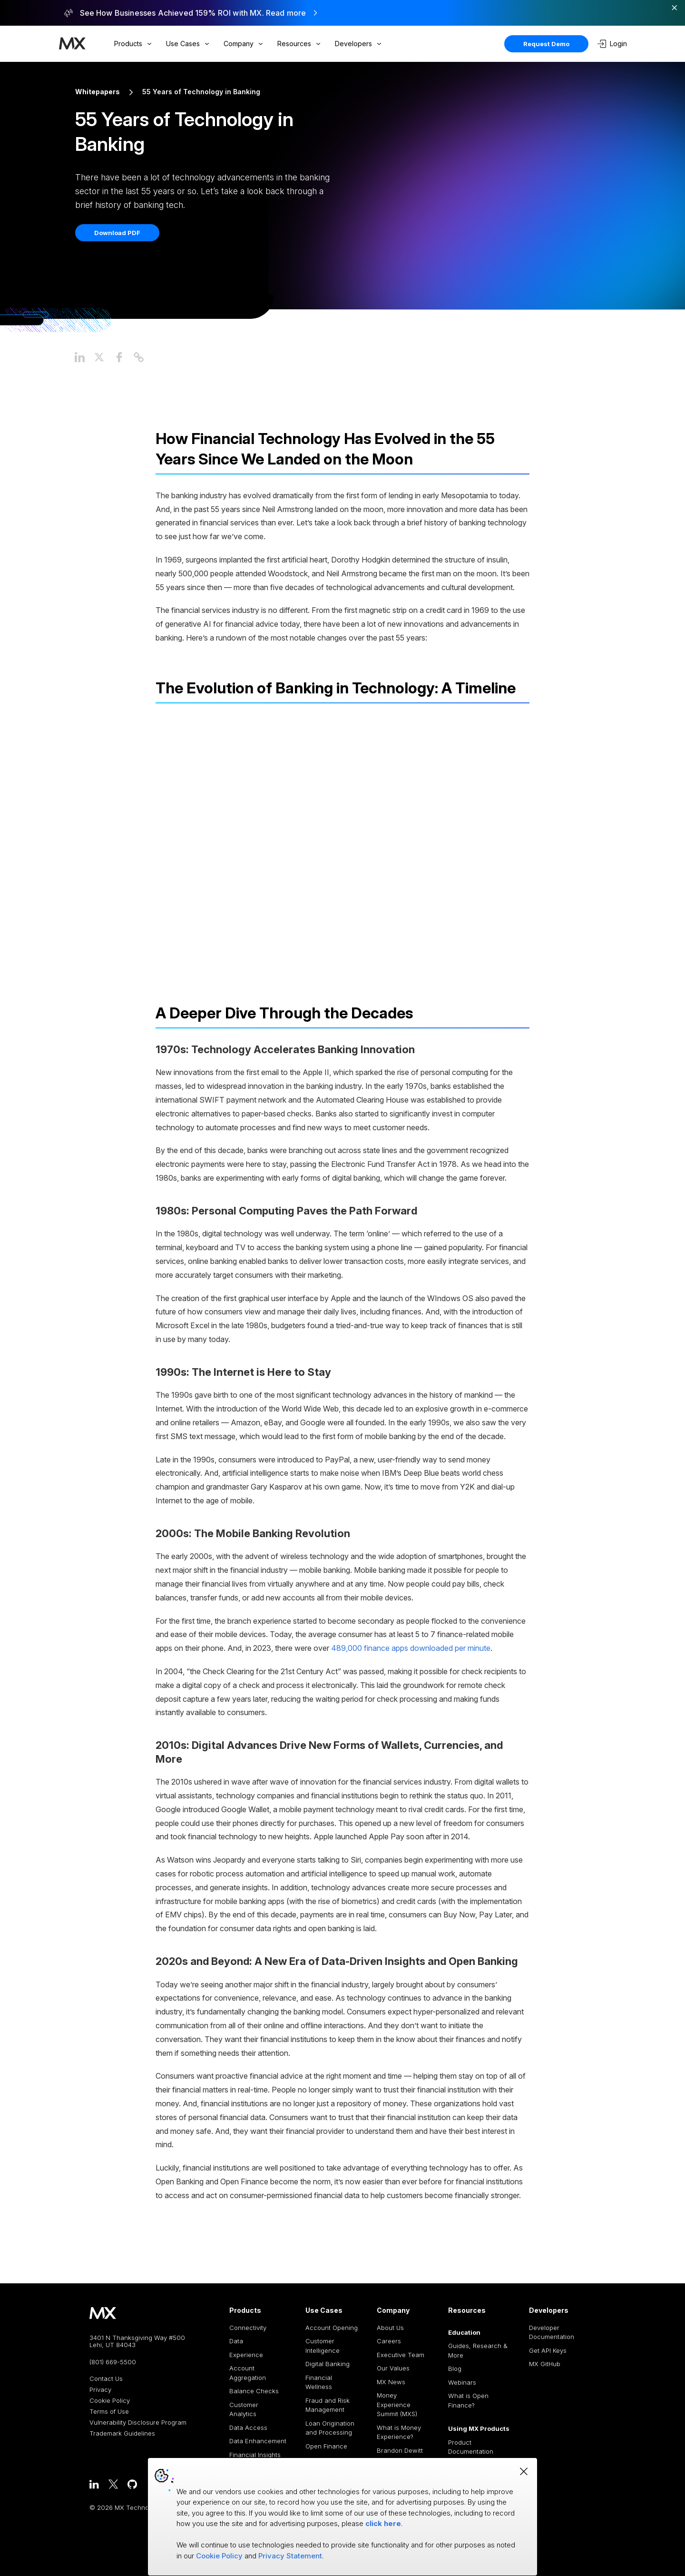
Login (612, 43)
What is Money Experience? (399, 2432)
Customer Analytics (243, 2409)
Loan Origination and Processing (329, 2428)
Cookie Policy (109, 2401)
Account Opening (331, 2327)
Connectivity (247, 2327)
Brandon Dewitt (400, 2450)
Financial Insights (255, 2454)
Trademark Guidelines (122, 2433)
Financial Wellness (318, 2382)
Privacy (100, 2390)
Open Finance (326, 2446)
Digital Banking (327, 2364)
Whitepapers (97, 92)
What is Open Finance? (468, 2400)
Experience (246, 2355)
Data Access (248, 2427)
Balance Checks (254, 2391)
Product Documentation (470, 2447)
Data (236, 2341)
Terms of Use (109, 2411)
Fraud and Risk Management (327, 2405)
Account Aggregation (247, 2372)
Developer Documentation (551, 2332)
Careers (389, 2341)
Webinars (462, 2382)
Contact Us (106, 2379)
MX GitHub (544, 2364)
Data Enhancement (257, 2441)
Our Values (393, 2368)
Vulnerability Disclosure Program (137, 2422)
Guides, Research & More (478, 2350)
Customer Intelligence (322, 2345)
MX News (391, 2382)
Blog (454, 2368)
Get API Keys (548, 2350)
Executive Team (400, 2355)
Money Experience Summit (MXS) (397, 2404)
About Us (390, 2327)
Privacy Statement (290, 2555)
